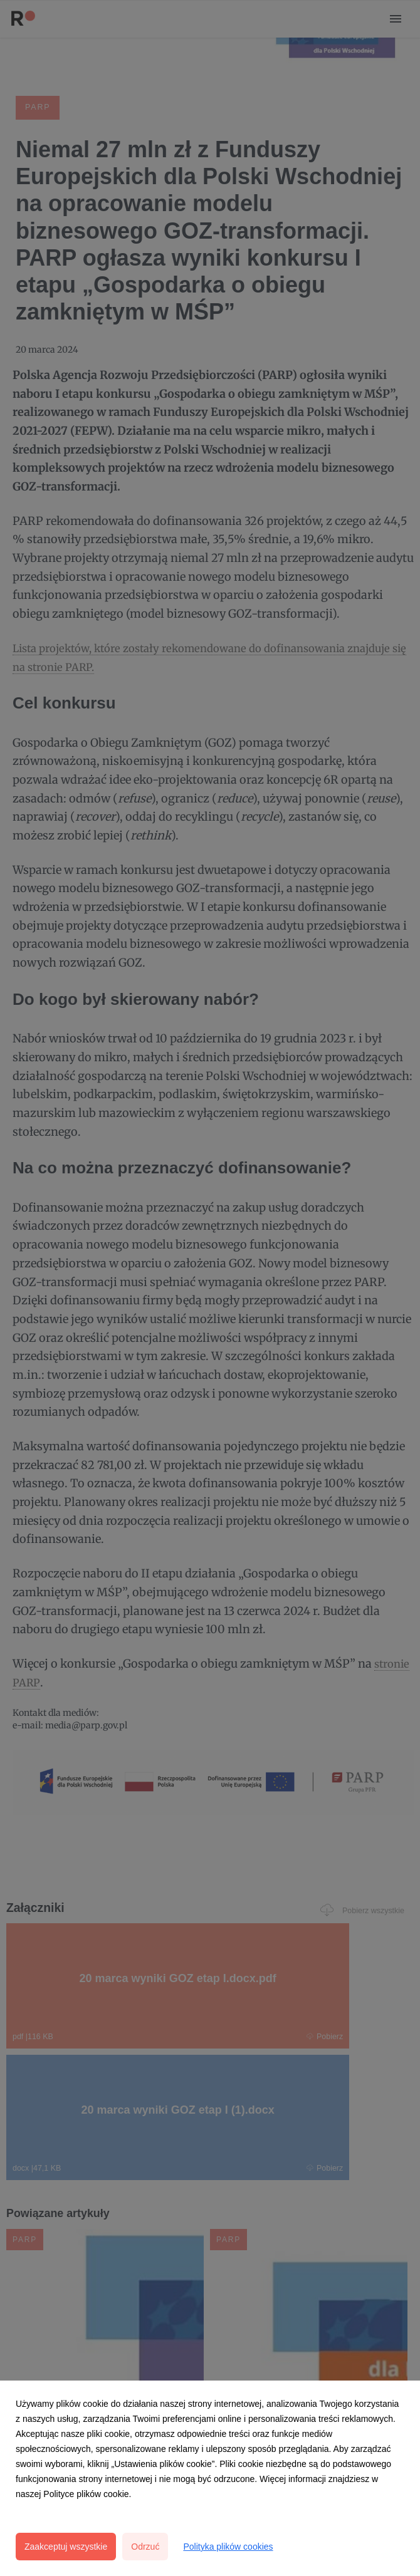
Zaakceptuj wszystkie (65, 2547)
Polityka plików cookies (228, 2547)
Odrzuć (145, 2547)
